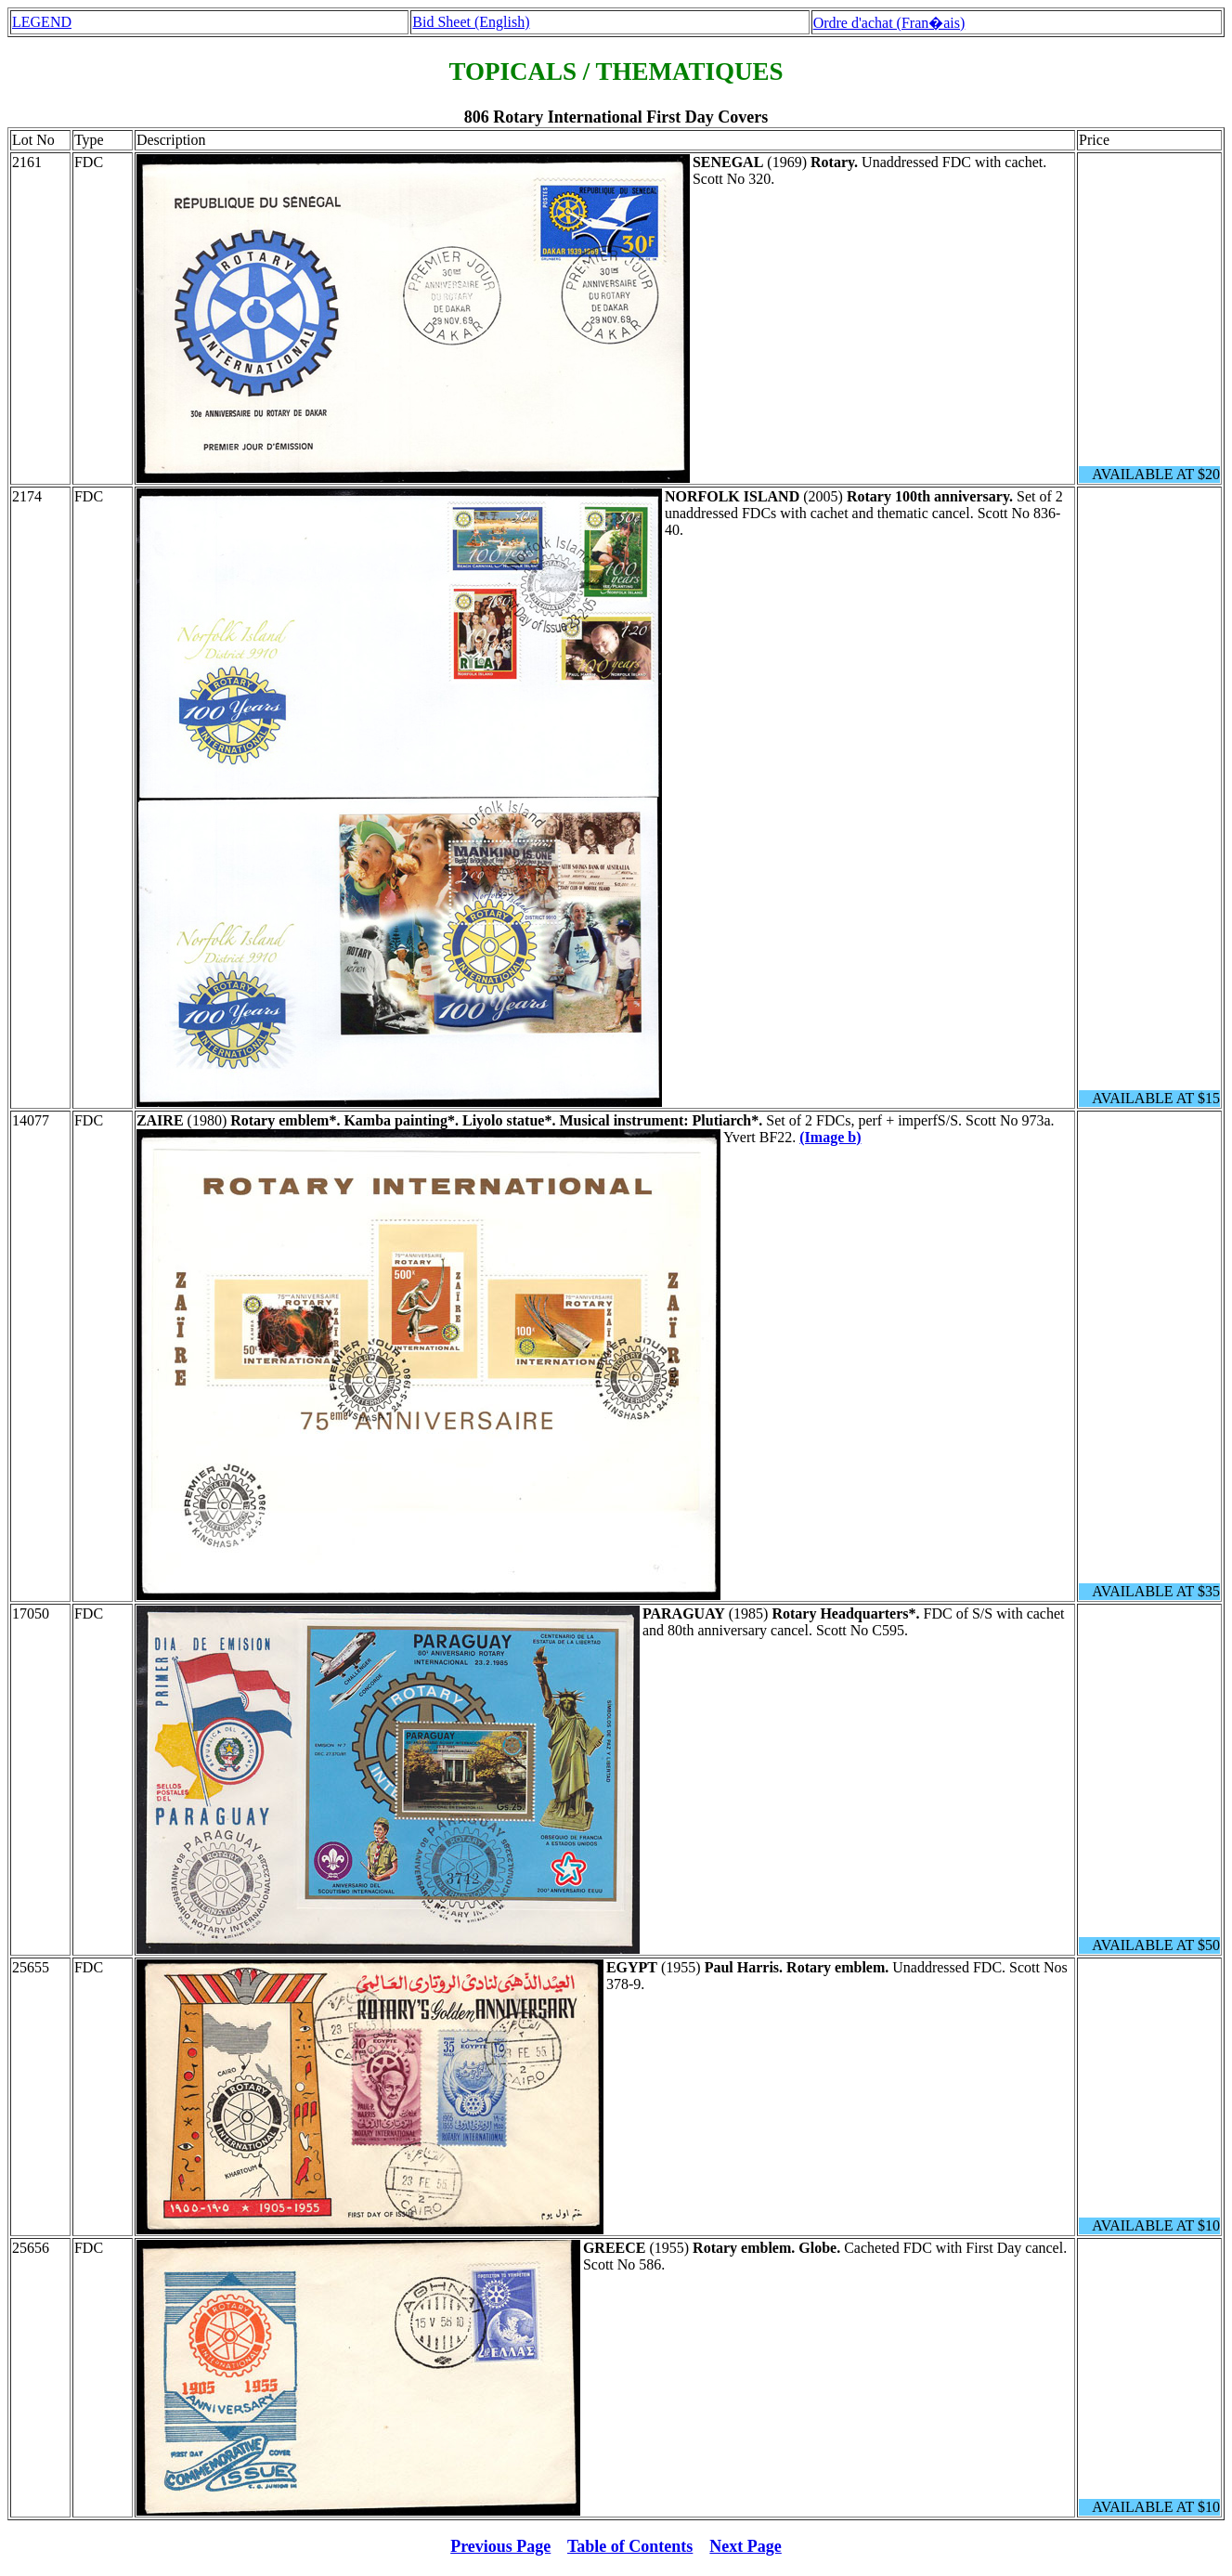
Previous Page (500, 2546)
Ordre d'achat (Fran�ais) (889, 23)
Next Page (745, 2546)
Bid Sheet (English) (470, 22)
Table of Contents (630, 2546)
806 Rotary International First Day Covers (616, 117)
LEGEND (41, 22)
